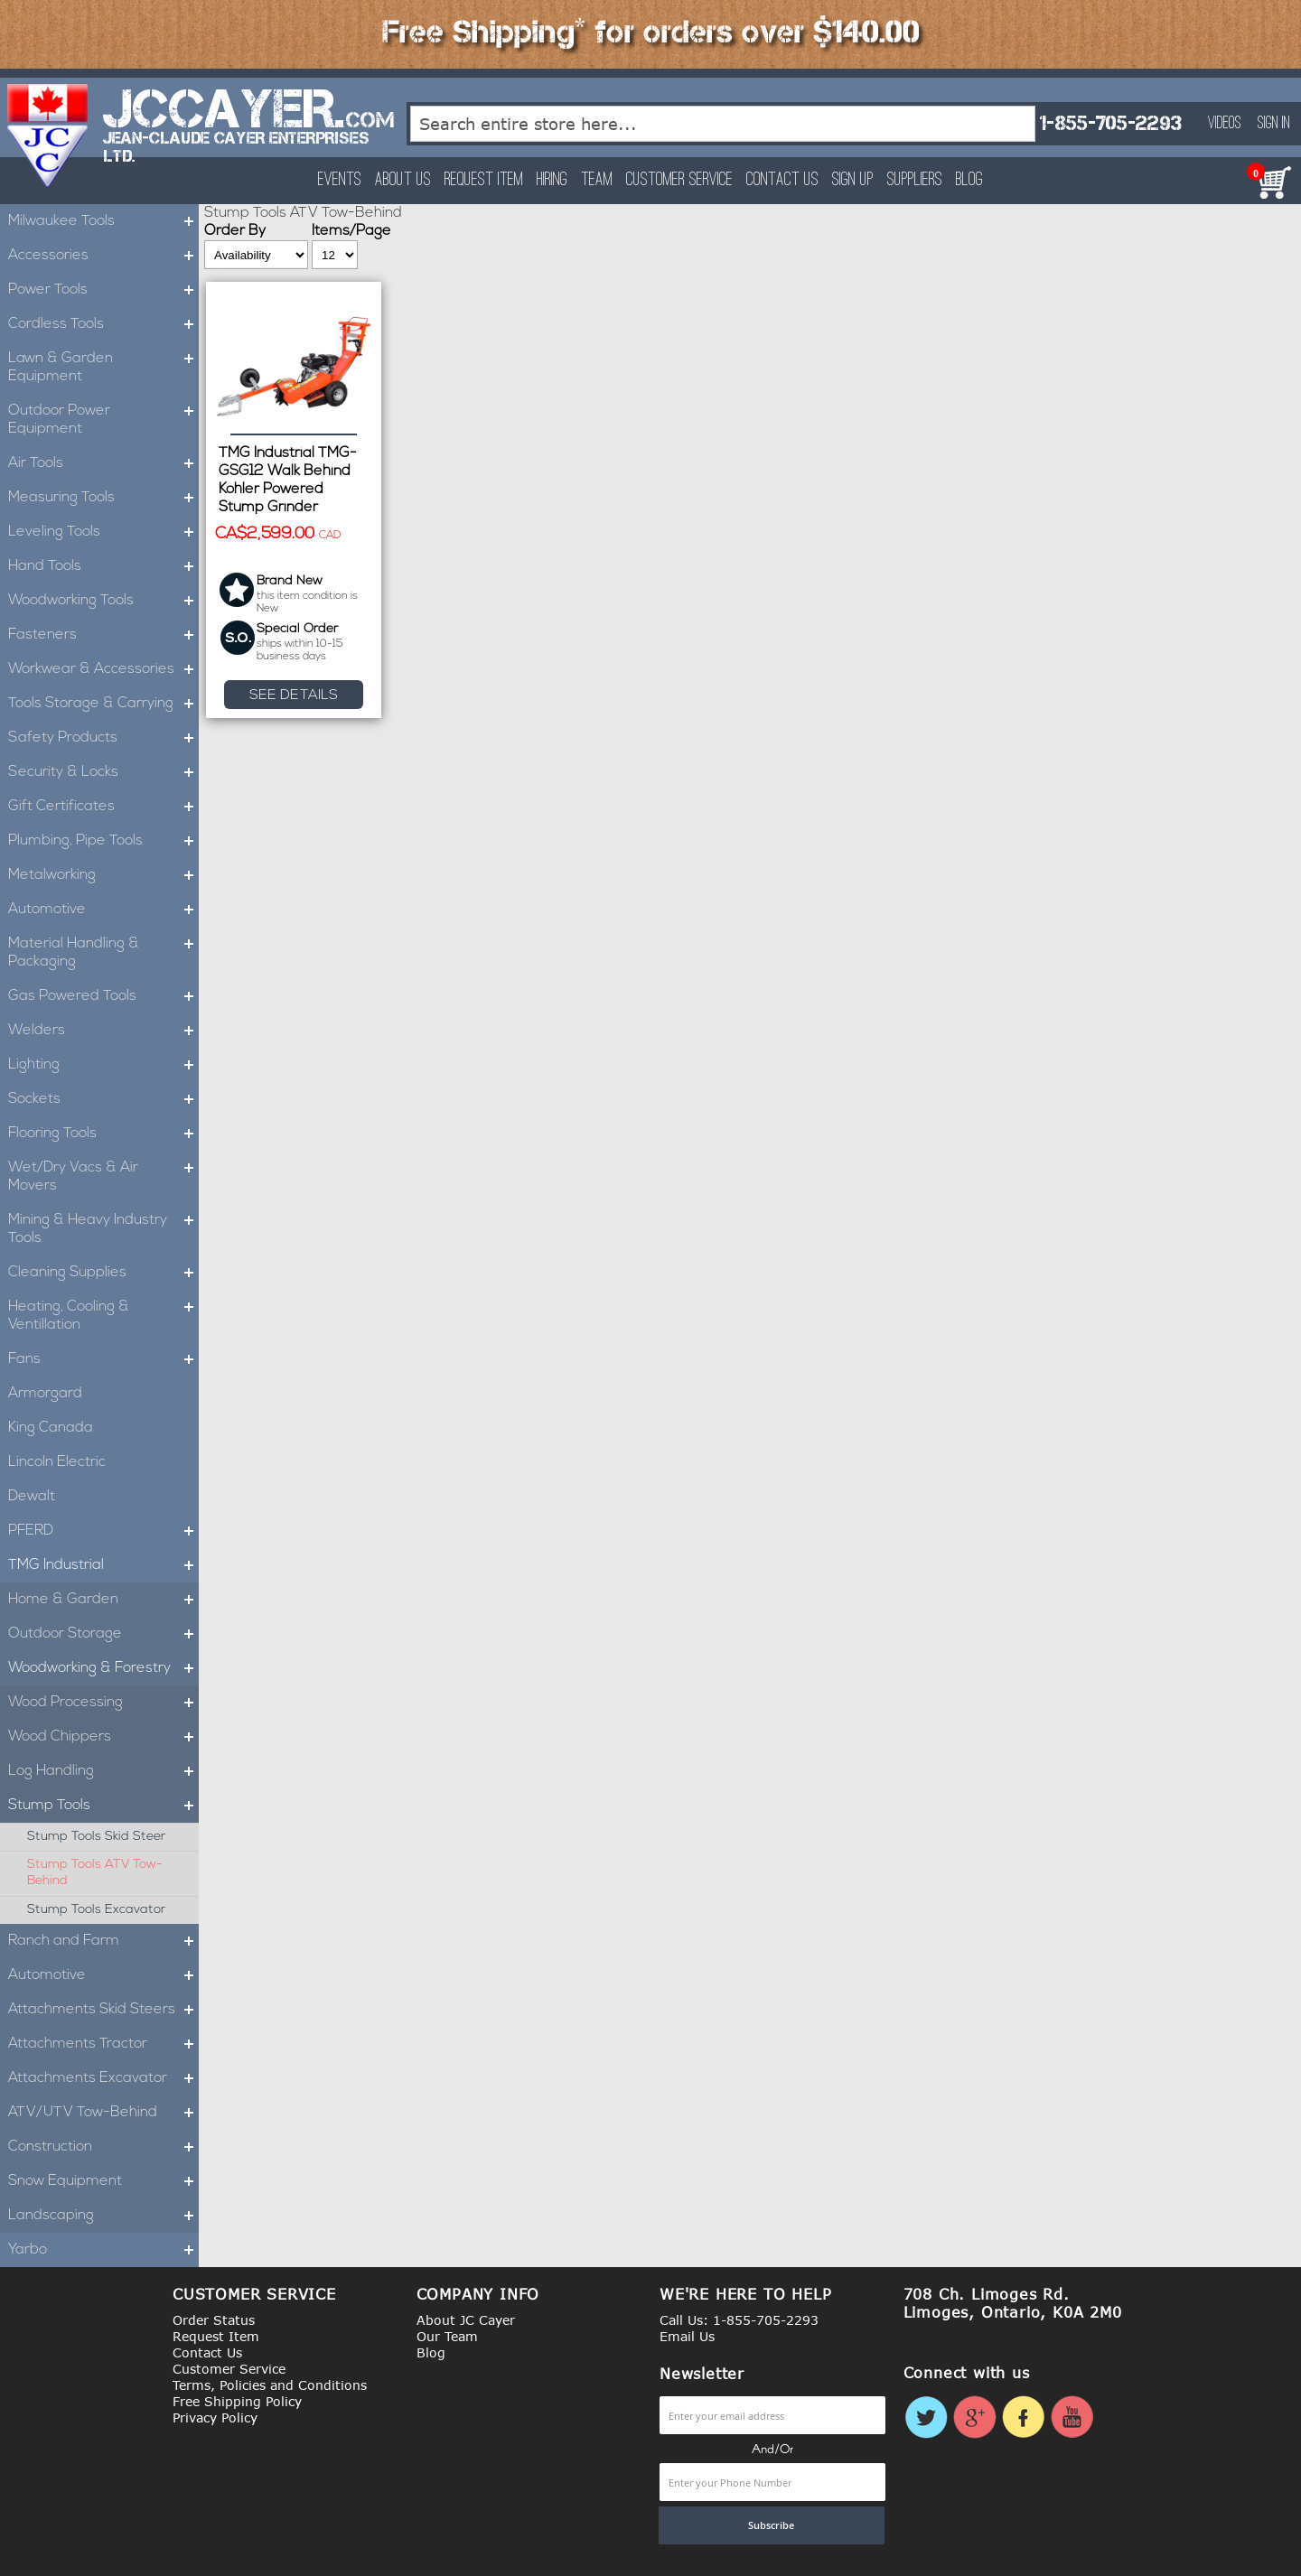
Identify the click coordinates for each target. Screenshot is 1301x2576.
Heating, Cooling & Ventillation (103, 1316)
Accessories (103, 255)
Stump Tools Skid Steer (96, 1836)
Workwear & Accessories (103, 669)
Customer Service (679, 180)
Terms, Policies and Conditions (270, 2385)
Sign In (1274, 124)
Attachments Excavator (103, 2078)
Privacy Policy (215, 2417)
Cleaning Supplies (103, 1272)
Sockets (103, 1099)
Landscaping (103, 2215)
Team (597, 180)
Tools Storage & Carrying (103, 703)
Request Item (484, 180)
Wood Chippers (103, 1737)
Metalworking (103, 875)
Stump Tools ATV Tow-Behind (95, 1873)
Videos (1224, 124)
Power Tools (103, 290)
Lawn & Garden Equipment (103, 367)
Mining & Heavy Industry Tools (103, 1229)
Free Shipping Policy (237, 2401)
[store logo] (48, 135)
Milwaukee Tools (103, 221)
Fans (103, 1359)
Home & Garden (103, 1599)
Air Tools (103, 463)
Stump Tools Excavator (96, 1910)
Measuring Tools (103, 498)
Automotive (103, 909)
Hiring (552, 180)
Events (339, 180)
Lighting (103, 1065)
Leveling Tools (103, 532)
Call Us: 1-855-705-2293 (739, 2320)
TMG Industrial (103, 1565)
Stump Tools (103, 1805)
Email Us (687, 2336)
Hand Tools (103, 566)
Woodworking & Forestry (103, 1668)
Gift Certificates (103, 806)
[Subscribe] (771, 2525)
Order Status (214, 2320)
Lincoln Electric (57, 1462)
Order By (235, 231)
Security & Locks (103, 772)
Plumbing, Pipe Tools (103, 841)
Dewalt (31, 1496)
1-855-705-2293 (1110, 123)
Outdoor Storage (103, 1634)
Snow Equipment (103, 2181)
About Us (403, 180)
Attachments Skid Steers (103, 2010)
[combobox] (723, 124)
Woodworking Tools (103, 600)
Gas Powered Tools (103, 996)
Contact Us (782, 180)
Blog (969, 180)
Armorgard (45, 1393)
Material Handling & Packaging (103, 953)
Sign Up (853, 180)
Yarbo (103, 2250)
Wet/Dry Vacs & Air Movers (103, 1177)
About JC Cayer (466, 2320)
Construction (103, 2147)
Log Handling (103, 1771)
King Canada (50, 1428)
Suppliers (914, 180)
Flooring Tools (103, 1133)
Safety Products (103, 738)
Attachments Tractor (103, 2044)
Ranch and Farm (103, 1941)
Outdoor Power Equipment (103, 420)
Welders (103, 1030)
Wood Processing (103, 1702)
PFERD (103, 1531)
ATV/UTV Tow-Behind (103, 2112)
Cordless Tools (103, 324)
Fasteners (103, 635)
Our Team (447, 2336)
